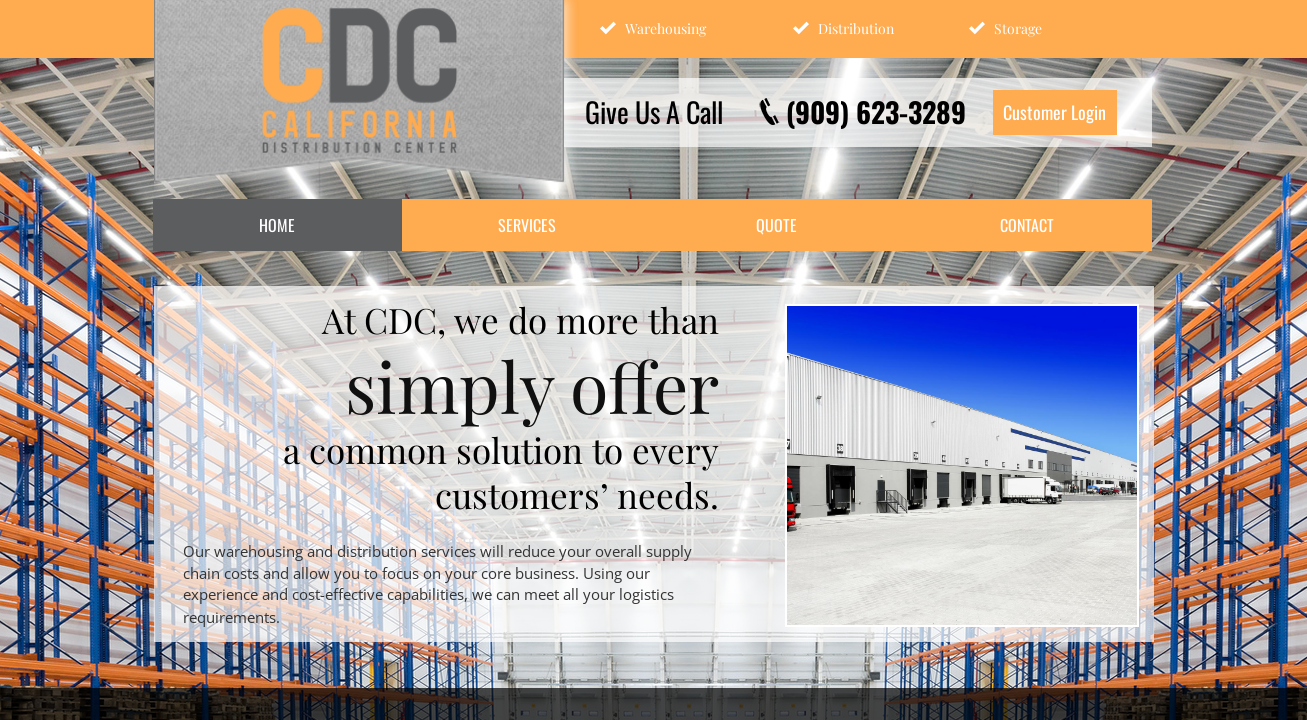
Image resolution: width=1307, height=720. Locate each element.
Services (527, 225)
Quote (776, 225)
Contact (1027, 225)
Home (277, 225)
